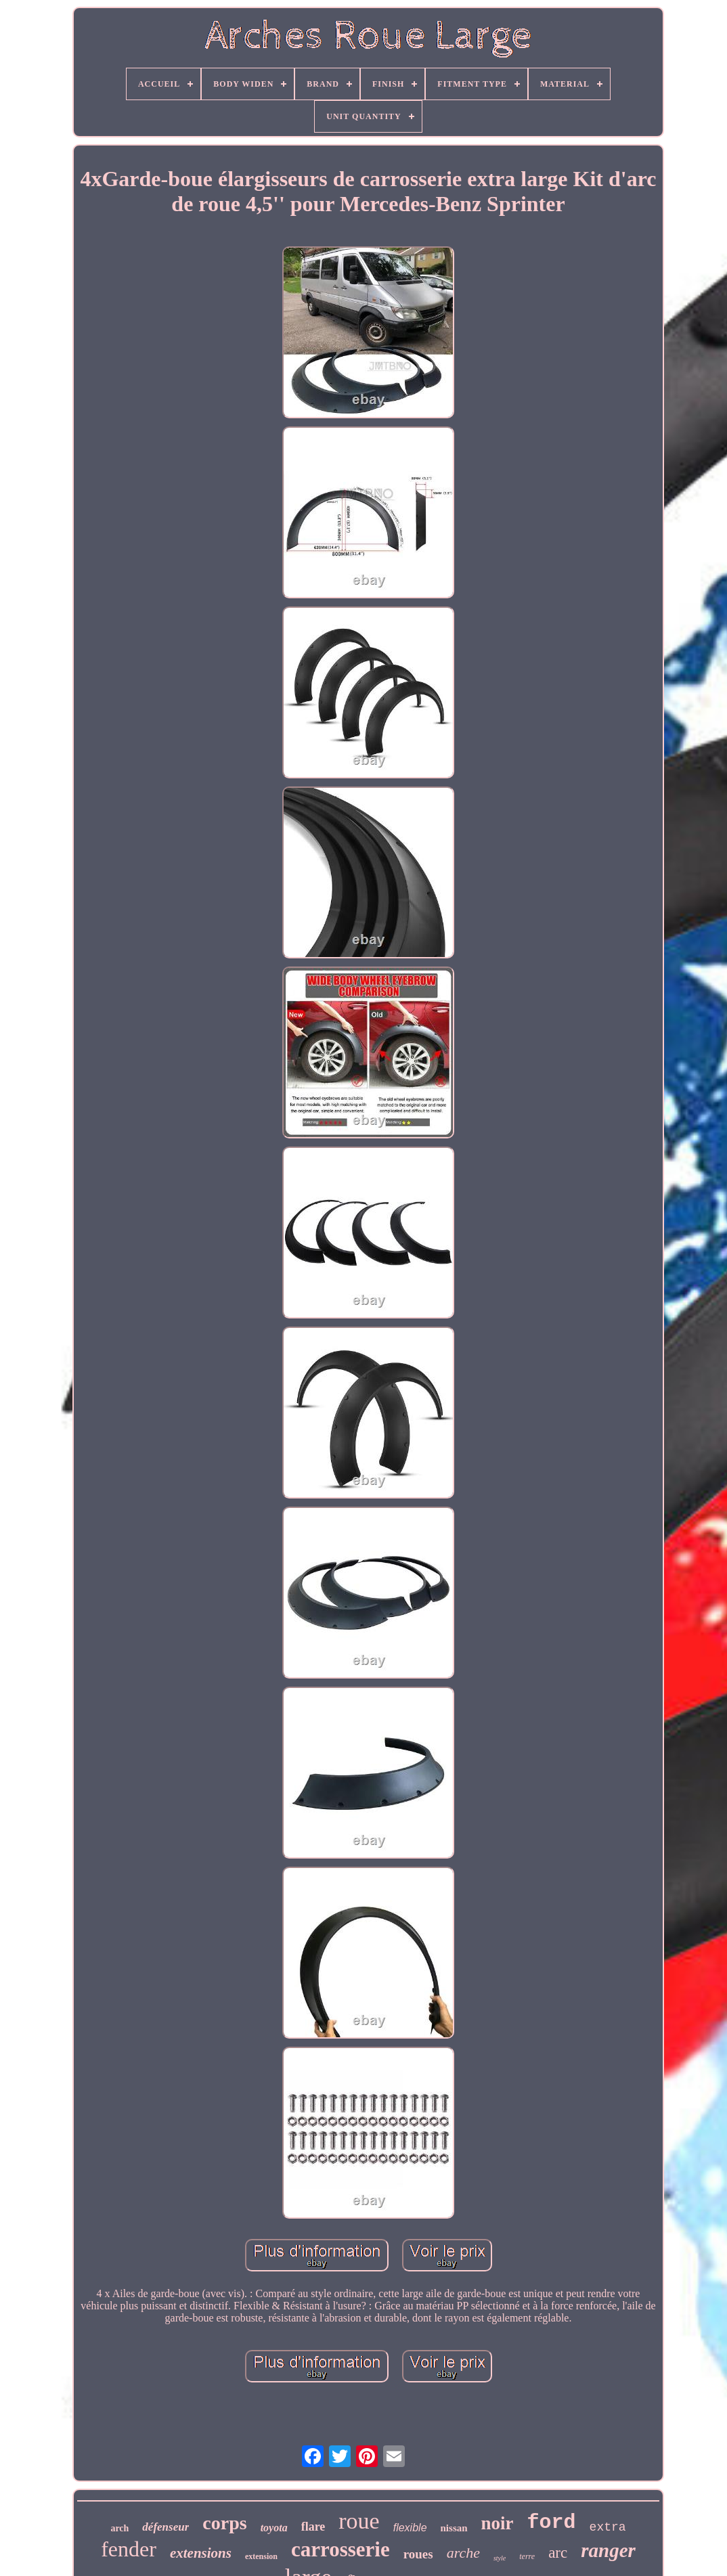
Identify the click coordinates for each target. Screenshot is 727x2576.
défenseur (165, 2527)
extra (608, 2527)
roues (418, 2554)
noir (497, 2523)
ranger (608, 2550)
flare (313, 2526)
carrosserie (340, 2549)
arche (463, 2552)
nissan (454, 2528)
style (499, 2558)
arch (119, 2528)
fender (128, 2549)
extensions (201, 2553)
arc (557, 2552)
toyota (274, 2527)
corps (224, 2522)
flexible (410, 2527)
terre (527, 2556)
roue (358, 2520)
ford (551, 2522)
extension (261, 2556)
